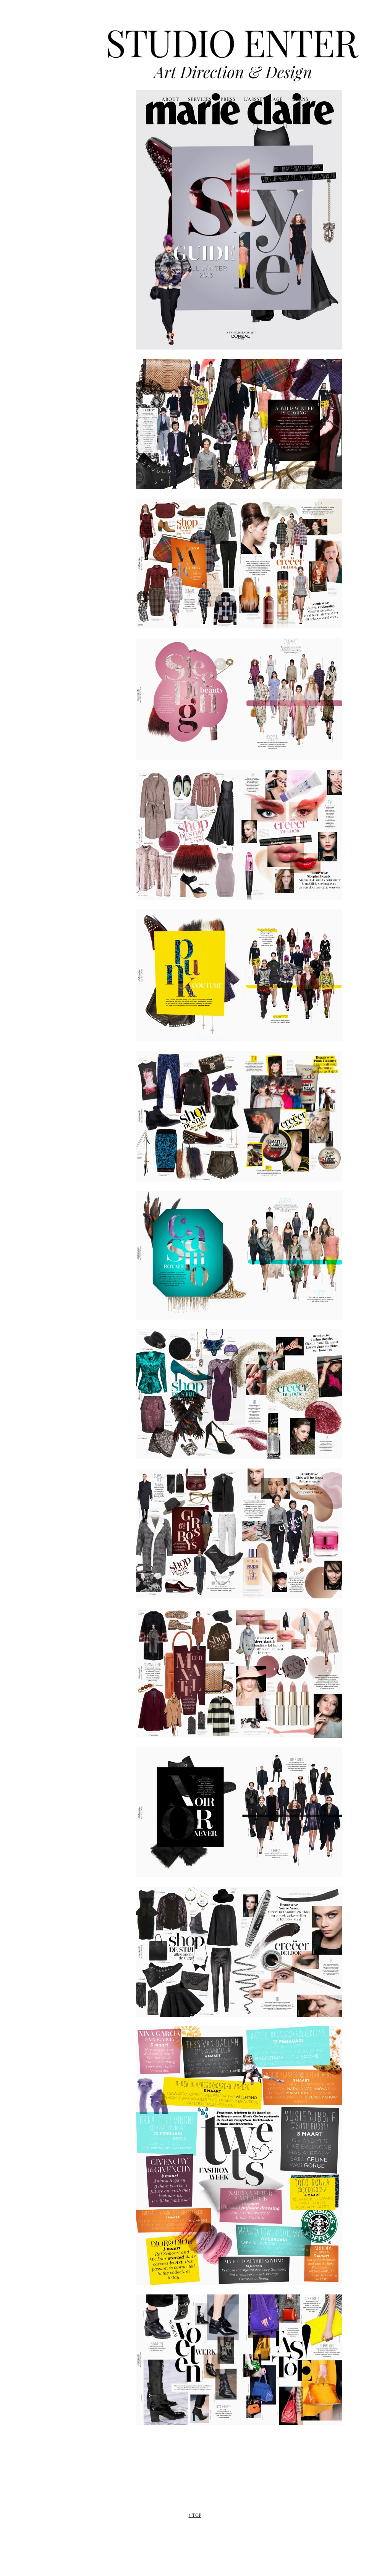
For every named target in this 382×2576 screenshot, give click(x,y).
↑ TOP (195, 2515)
